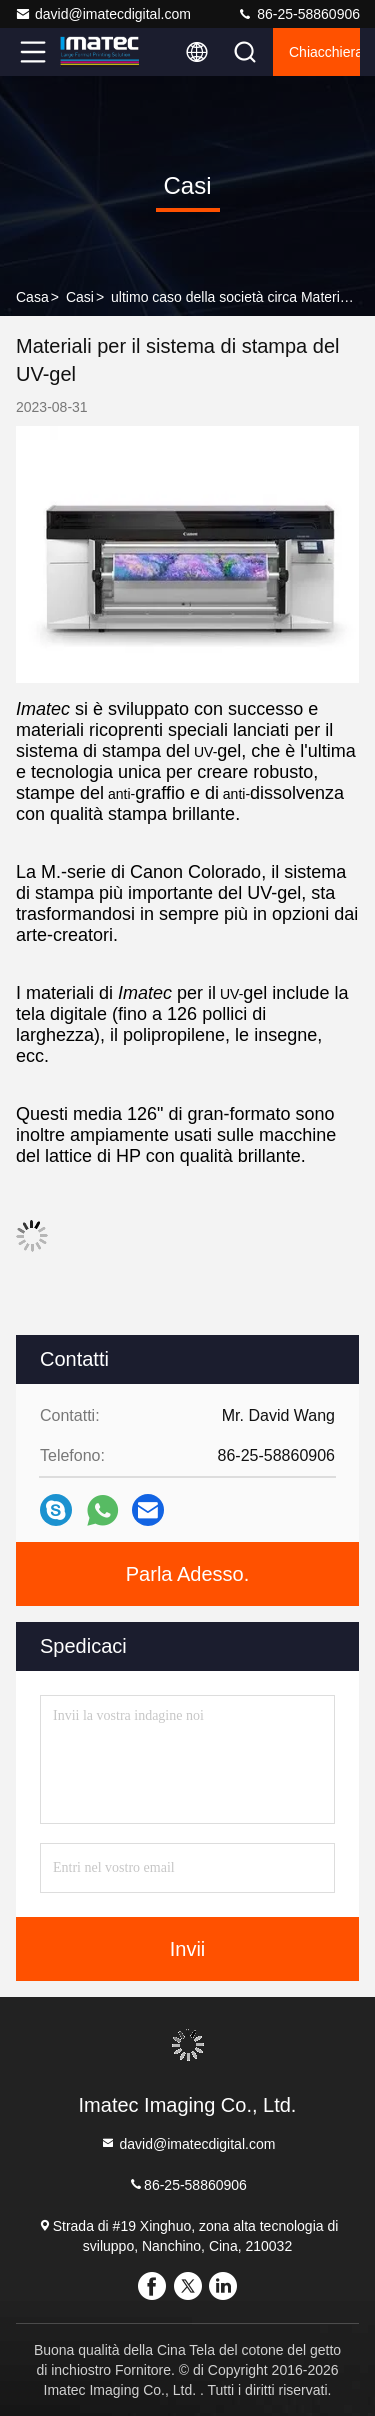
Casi (80, 297)
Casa (32, 297)
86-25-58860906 (298, 14)
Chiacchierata (324, 52)
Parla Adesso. (187, 1574)
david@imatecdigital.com (103, 14)
